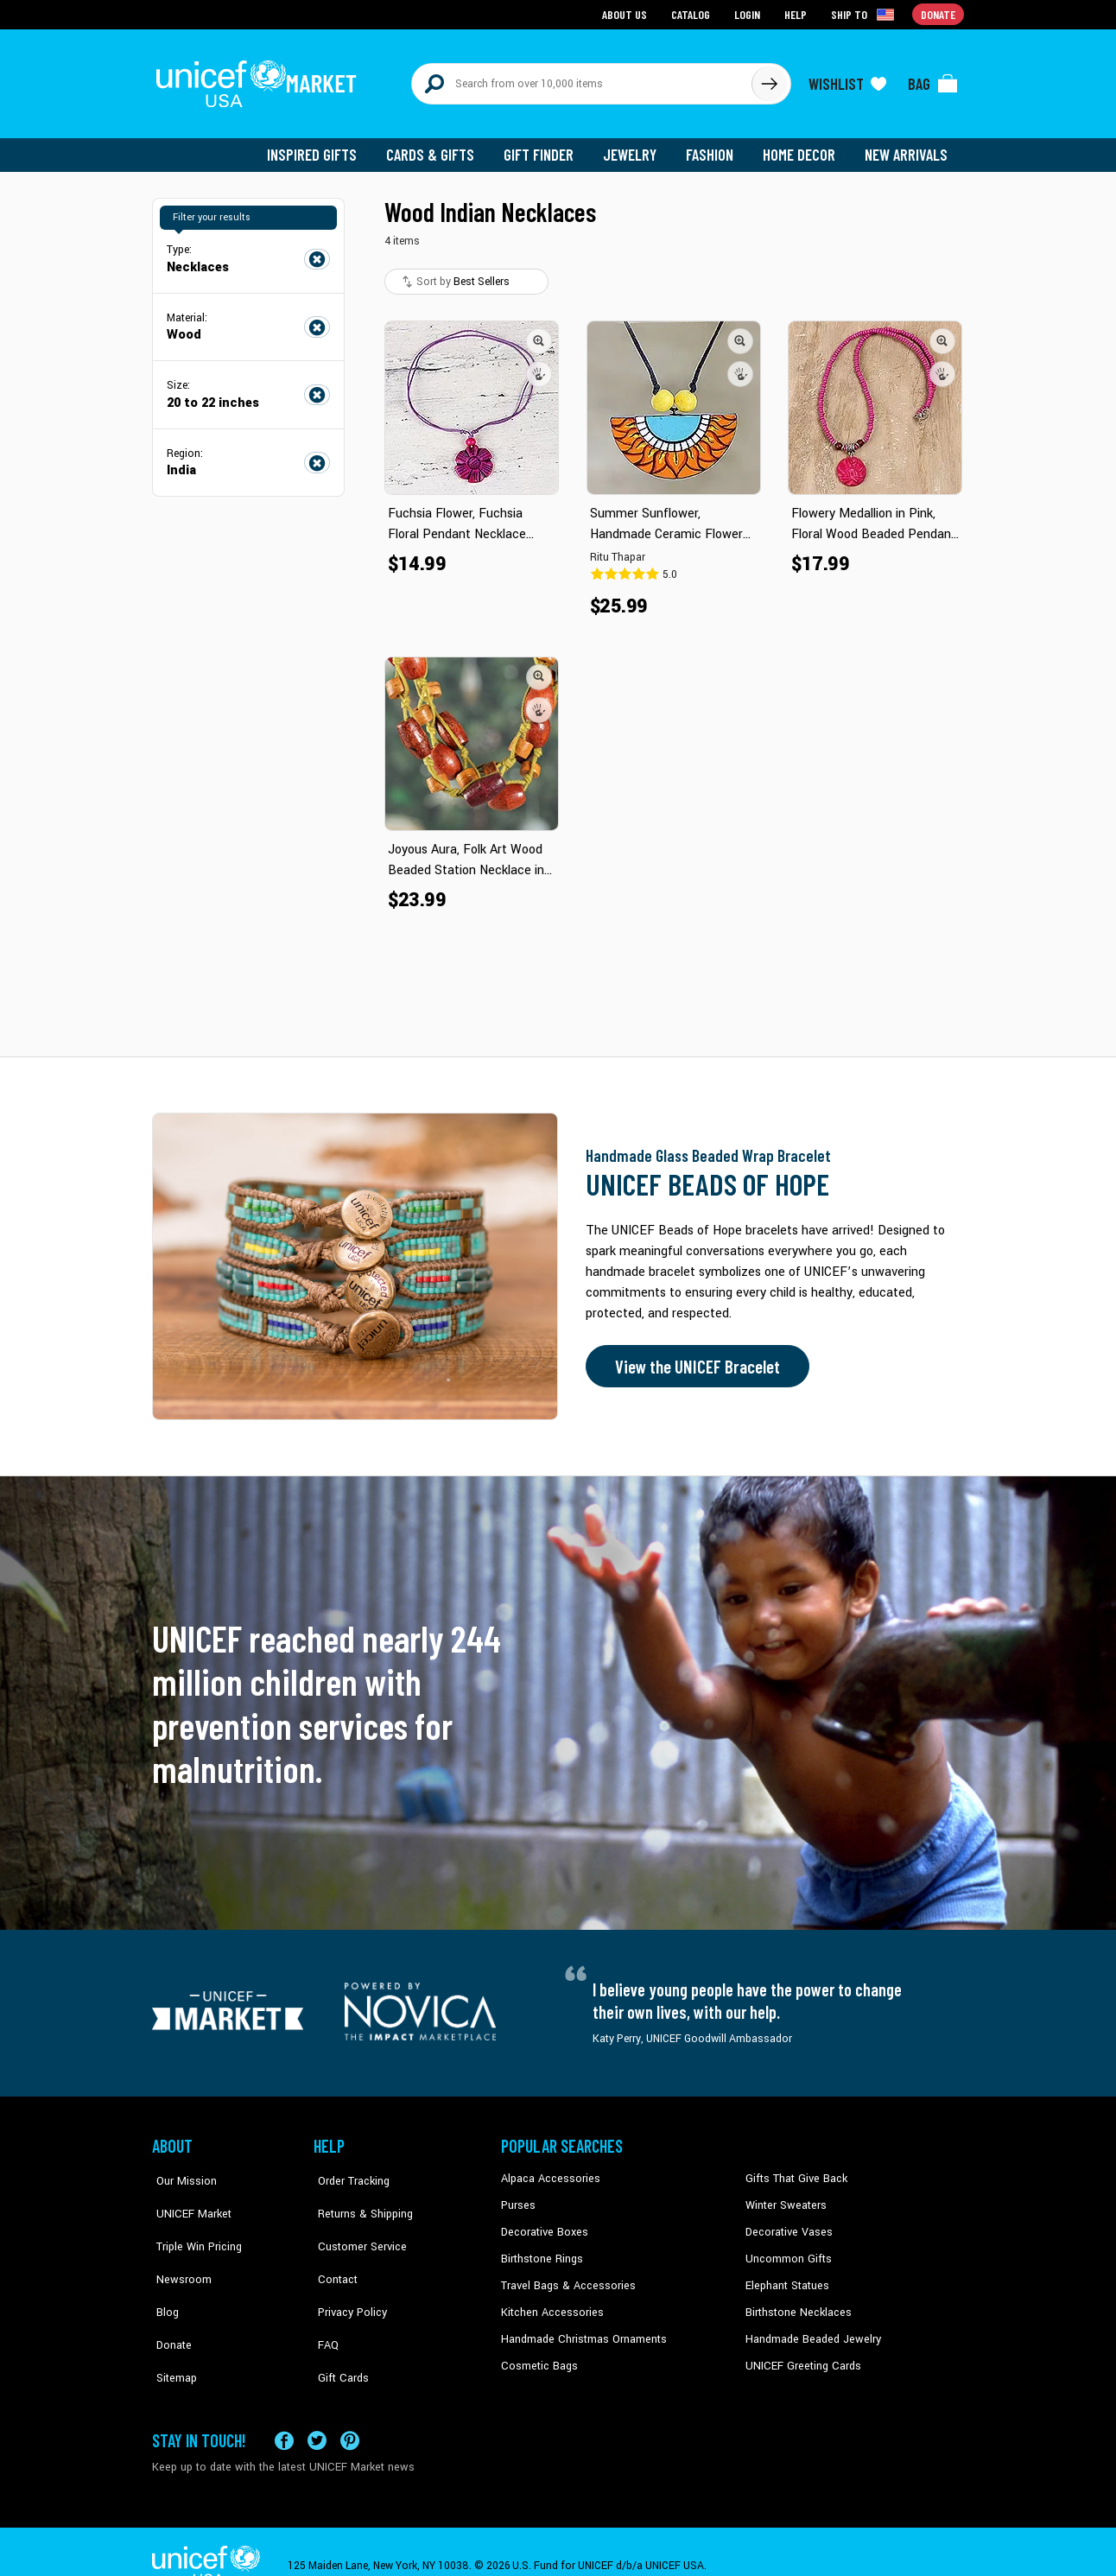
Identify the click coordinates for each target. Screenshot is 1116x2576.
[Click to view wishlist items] (847, 79)
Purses (518, 2197)
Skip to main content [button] (558, 0)
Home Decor (802, 146)
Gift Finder (546, 146)
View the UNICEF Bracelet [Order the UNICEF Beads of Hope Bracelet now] (693, 1358)
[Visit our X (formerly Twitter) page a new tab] (317, 2412)
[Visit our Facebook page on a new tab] (284, 2412)
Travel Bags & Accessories (564, 2275)
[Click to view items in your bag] (933, 79)
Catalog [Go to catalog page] (693, 13)
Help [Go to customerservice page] (797, 13)
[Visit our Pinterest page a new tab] (349, 2412)
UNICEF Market (187, 2197)
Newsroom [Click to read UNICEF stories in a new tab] (178, 2249)
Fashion (714, 146)
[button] (539, 333)
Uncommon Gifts (786, 2249)
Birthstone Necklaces (795, 2302)
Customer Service (355, 2223)
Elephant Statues (786, 2275)
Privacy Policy (347, 2275)
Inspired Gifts (324, 146)
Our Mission (181, 2171)
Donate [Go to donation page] (938, 13)
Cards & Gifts (440, 146)
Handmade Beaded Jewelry (809, 2328)
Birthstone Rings (541, 2249)
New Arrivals (907, 146)
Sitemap (172, 2328)
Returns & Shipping (359, 2197)
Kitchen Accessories (549, 2302)
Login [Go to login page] (749, 13)
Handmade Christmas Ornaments (581, 2328)
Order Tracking (348, 2171)
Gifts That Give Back (793, 2171)
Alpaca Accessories (548, 2171)
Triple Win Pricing (193, 2223)
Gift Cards (338, 2328)
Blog (163, 2275)
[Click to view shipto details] (865, 13)
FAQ (324, 2302)
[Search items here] (581, 79)
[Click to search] (768, 79)
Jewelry (636, 146)
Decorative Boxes (542, 2223)
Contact (333, 2249)
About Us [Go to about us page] (628, 13)
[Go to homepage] (260, 79)
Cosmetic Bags (537, 2355)
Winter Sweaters (783, 2197)
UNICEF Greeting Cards (799, 2355)
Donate (169, 2302)
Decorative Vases (786, 2223)
